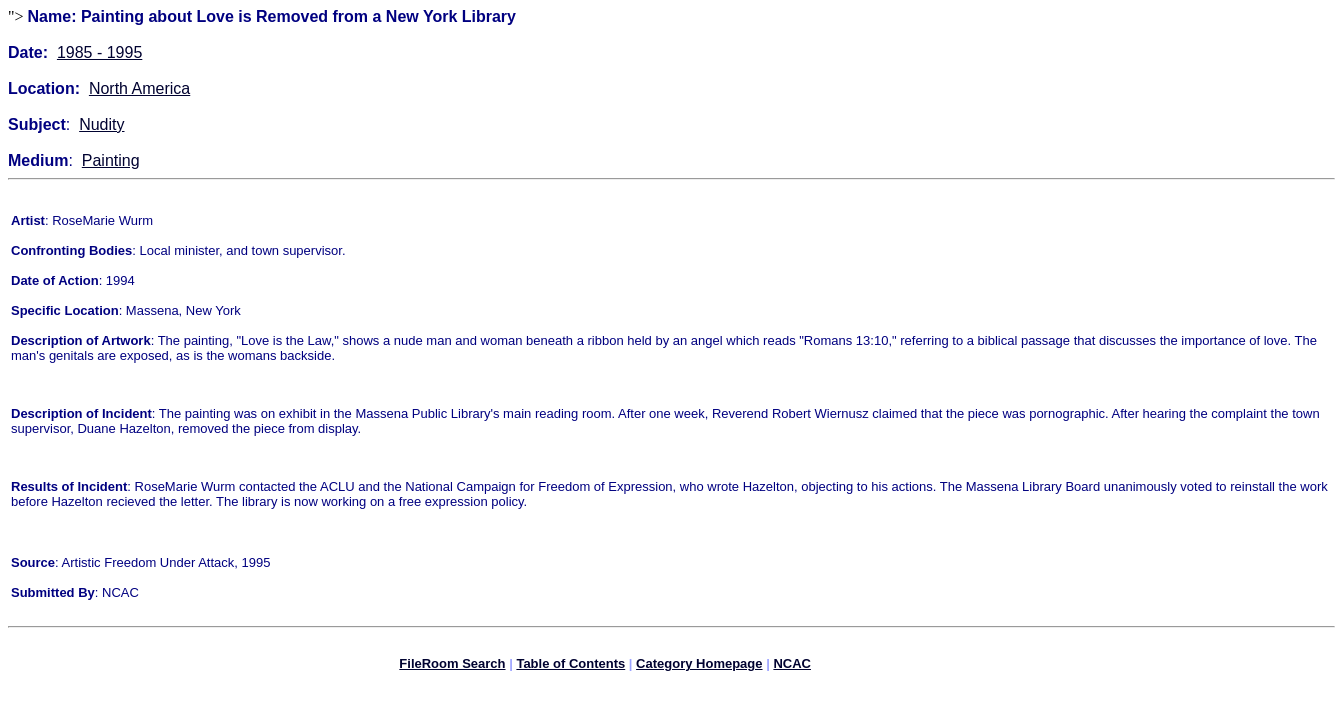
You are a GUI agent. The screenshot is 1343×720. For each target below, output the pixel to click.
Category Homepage (699, 666)
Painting (111, 160)
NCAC (792, 666)
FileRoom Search (452, 666)
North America (139, 88)
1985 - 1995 (99, 52)
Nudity (101, 124)
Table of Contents (570, 666)
